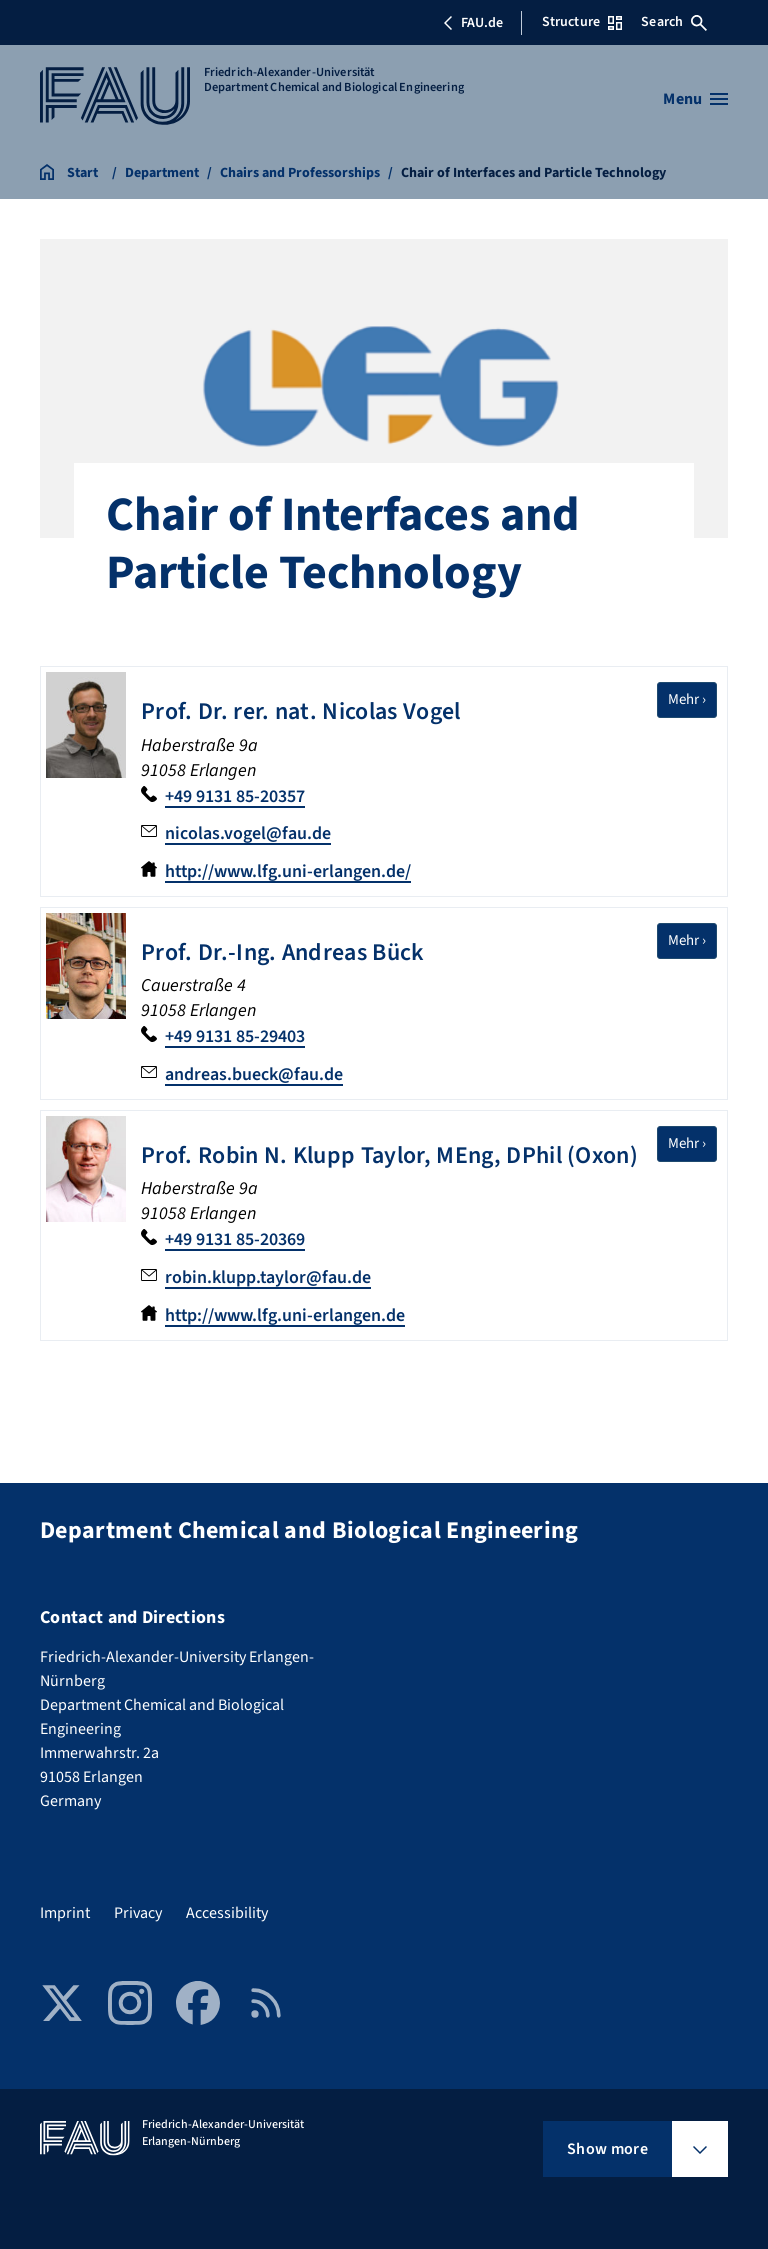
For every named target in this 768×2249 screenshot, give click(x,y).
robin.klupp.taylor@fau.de (268, 1303)
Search (674, 22)
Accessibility (227, 1913)
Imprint (65, 1913)
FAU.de (473, 23)
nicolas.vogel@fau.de (248, 833)
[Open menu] (695, 99)
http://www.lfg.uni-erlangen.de (286, 1340)
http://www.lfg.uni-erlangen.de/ (289, 870)
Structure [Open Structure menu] (582, 22)
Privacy (138, 1913)
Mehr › (692, 699)
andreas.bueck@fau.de (254, 1071)
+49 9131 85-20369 (235, 1266)
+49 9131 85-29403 (235, 1034)
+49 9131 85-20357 (235, 796)
